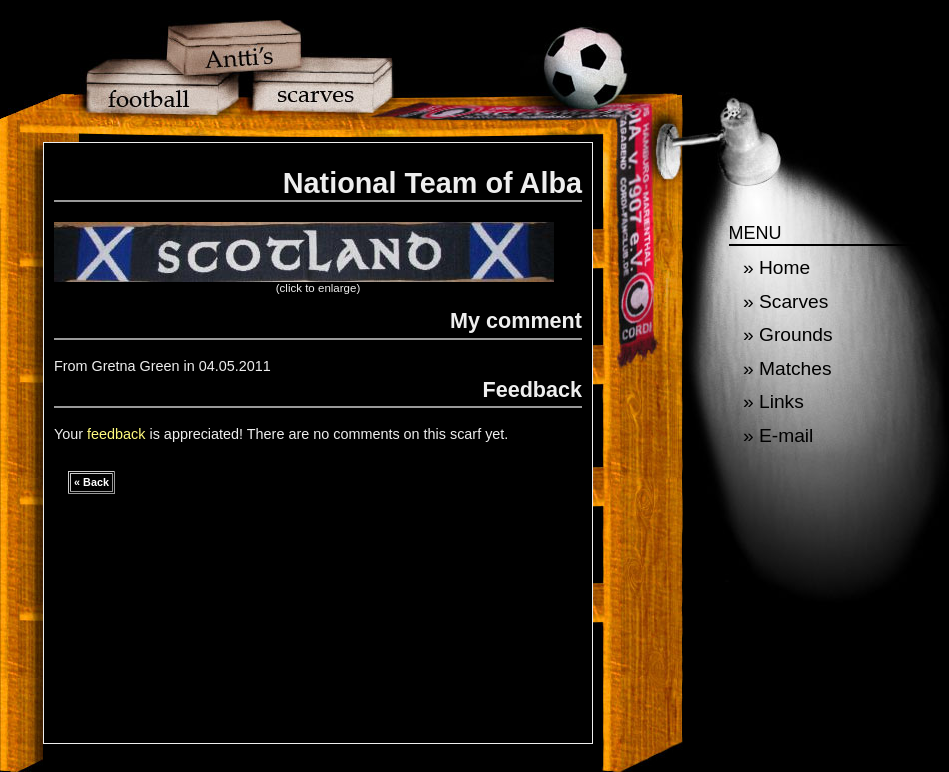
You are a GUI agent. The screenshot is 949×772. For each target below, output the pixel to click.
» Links (773, 401)
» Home (776, 267)
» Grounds (788, 334)
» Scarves (785, 301)
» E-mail (778, 435)
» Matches (787, 368)
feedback (116, 434)
